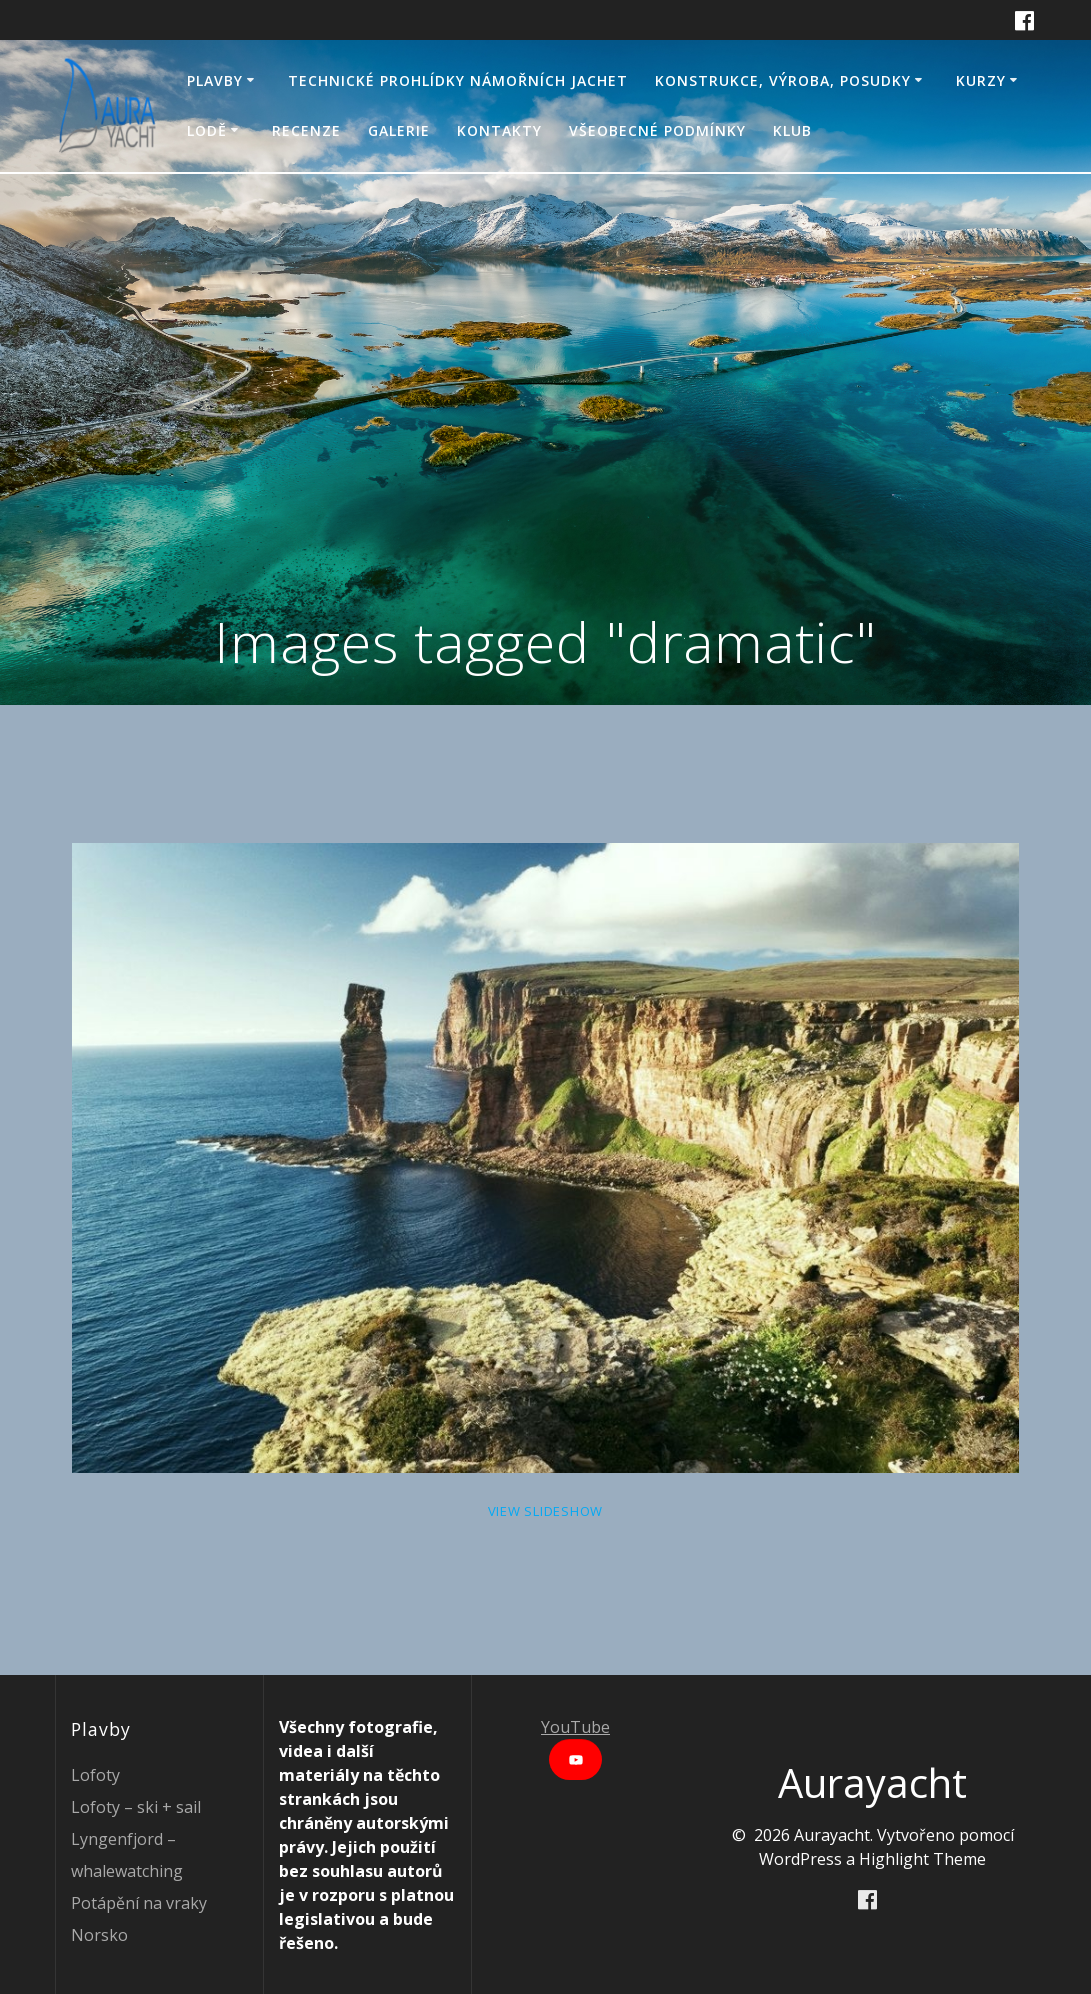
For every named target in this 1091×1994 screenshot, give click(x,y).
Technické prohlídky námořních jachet (458, 80)
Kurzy (981, 80)
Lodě (207, 130)
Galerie (399, 130)
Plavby (215, 80)
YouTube (575, 1727)
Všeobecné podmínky (657, 130)
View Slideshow (546, 1511)
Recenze (306, 130)
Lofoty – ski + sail (136, 1807)
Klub (792, 130)
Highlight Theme (922, 1859)
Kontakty (499, 130)
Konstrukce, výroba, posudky (783, 80)
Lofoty (95, 1775)
